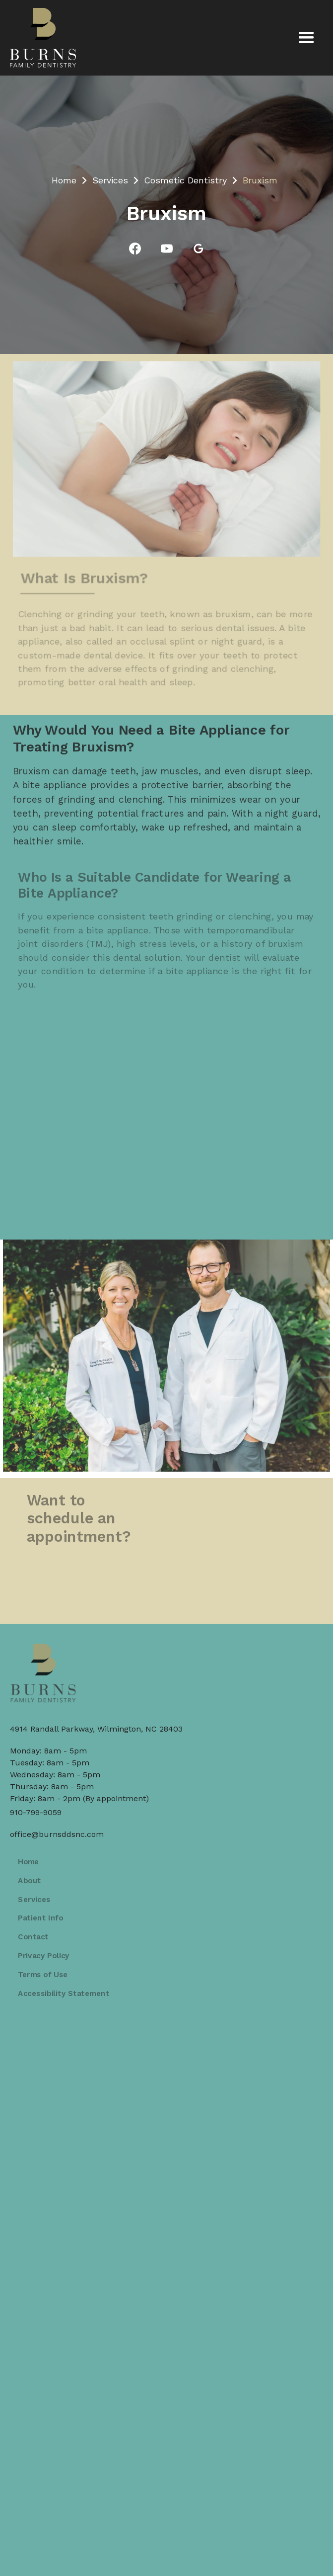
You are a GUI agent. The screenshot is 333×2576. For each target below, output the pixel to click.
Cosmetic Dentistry (185, 180)
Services (110, 180)
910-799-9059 (36, 1812)
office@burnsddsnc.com (57, 1834)
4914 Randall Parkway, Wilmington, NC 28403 (96, 1729)
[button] (306, 38)
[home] (43, 38)
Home (64, 180)
